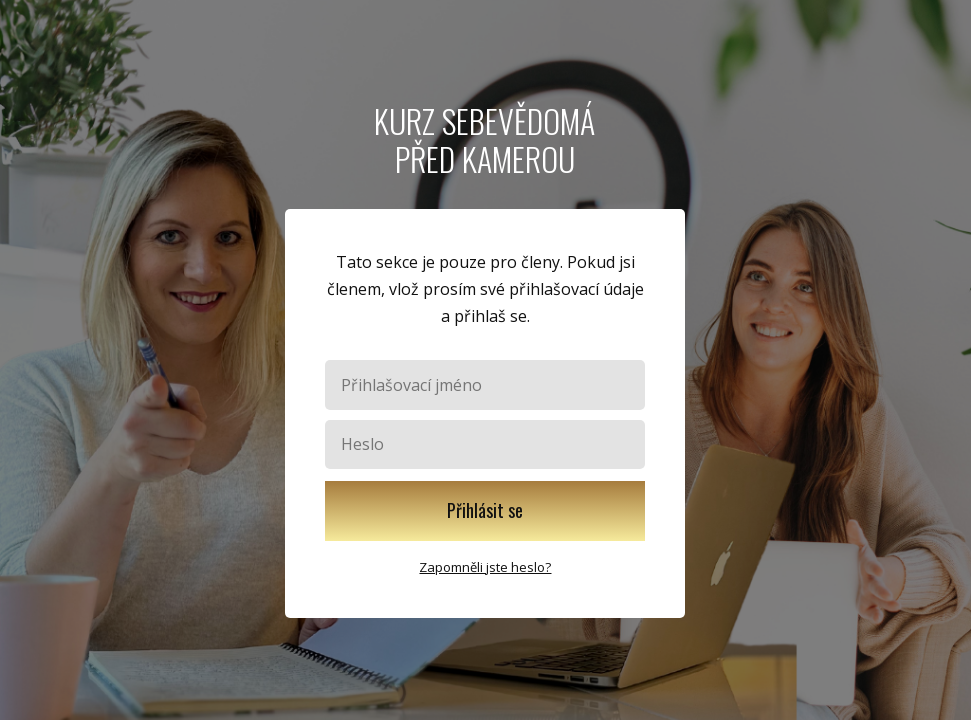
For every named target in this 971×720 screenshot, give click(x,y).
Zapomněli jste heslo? (485, 567)
